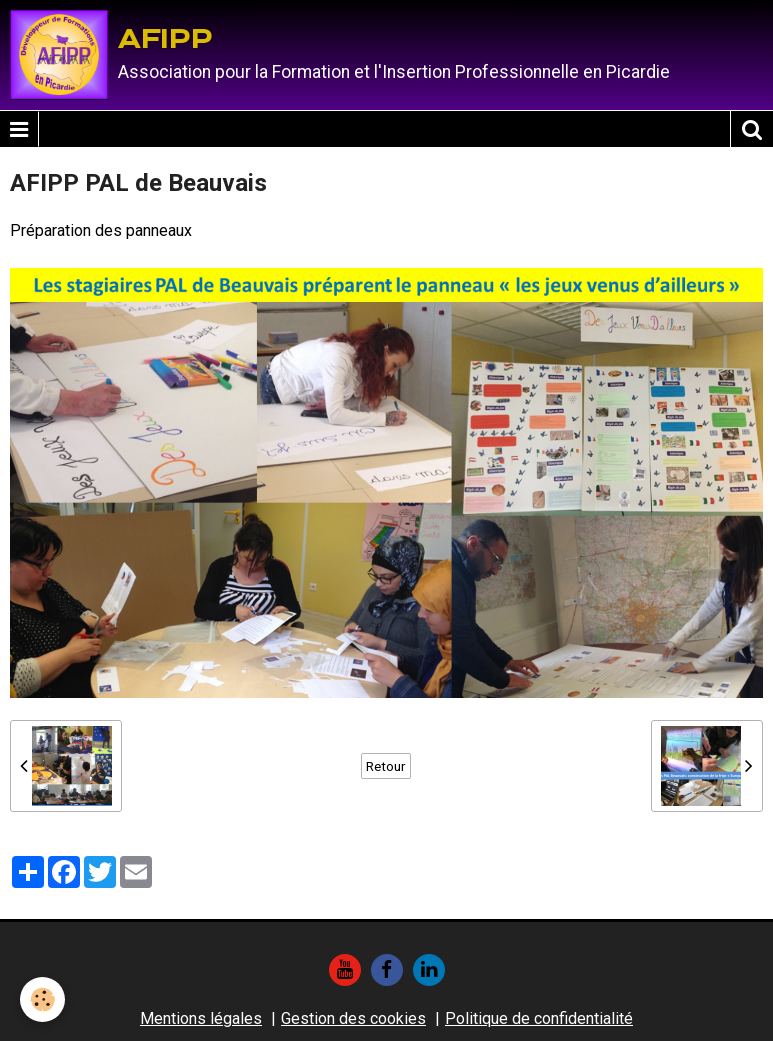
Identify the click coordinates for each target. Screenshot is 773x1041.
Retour (386, 766)
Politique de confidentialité (539, 1018)
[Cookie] (42, 999)
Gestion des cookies (353, 1018)
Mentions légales (201, 1018)
